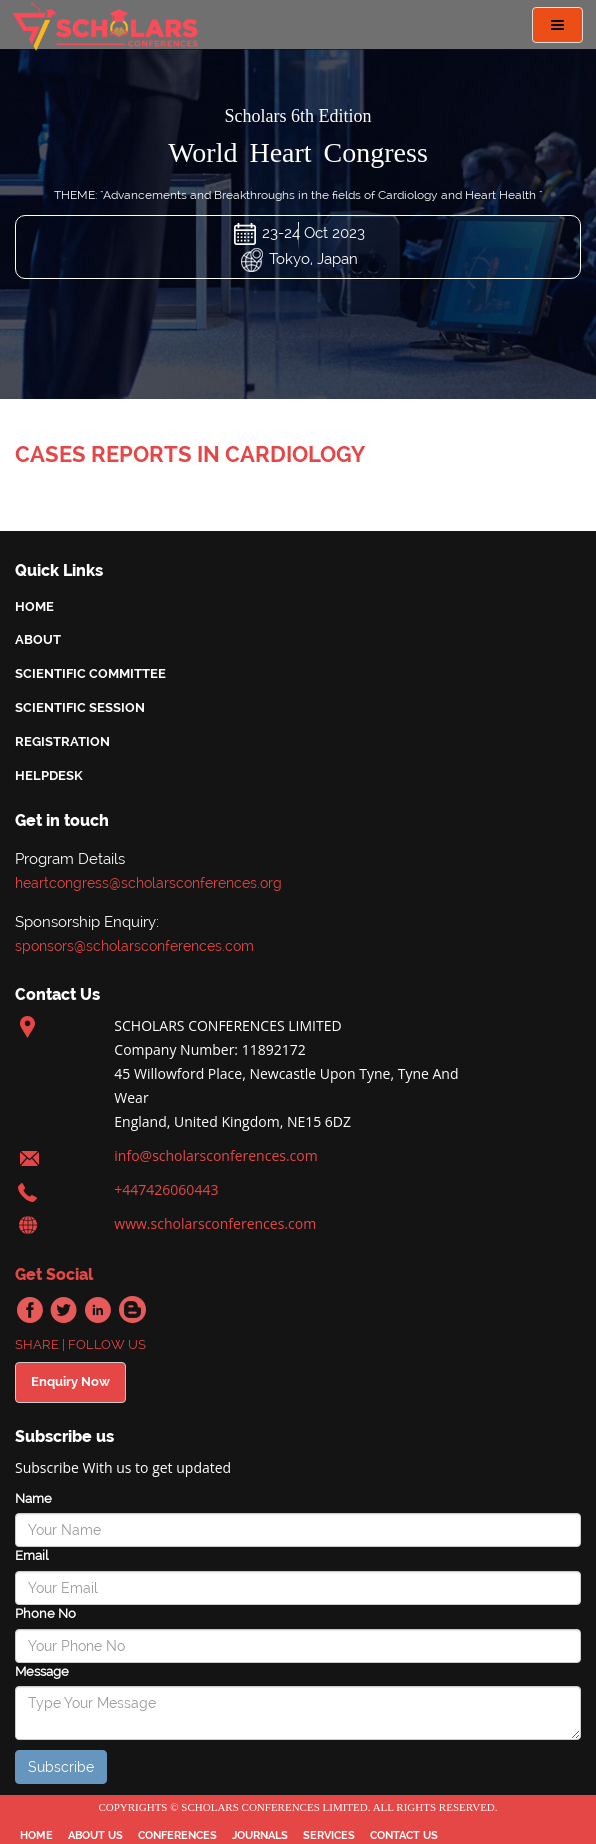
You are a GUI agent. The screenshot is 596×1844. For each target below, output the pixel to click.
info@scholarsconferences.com (215, 1155)
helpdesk (49, 775)
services (329, 1835)
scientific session (80, 707)
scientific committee (90, 673)
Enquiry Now (70, 1381)
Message (42, 1671)
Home (34, 606)
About (38, 639)
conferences (177, 1835)
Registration (62, 741)
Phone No (45, 1613)
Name (33, 1498)
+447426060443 (166, 1189)
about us (95, 1835)
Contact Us (404, 1835)
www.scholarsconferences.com (215, 1223)
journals (260, 1835)
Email (31, 1555)
